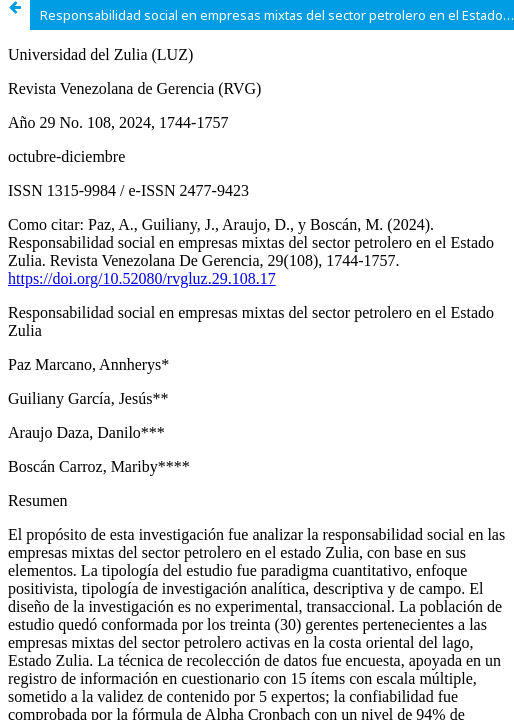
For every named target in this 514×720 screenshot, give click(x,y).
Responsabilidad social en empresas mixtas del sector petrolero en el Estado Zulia (277, 15)
